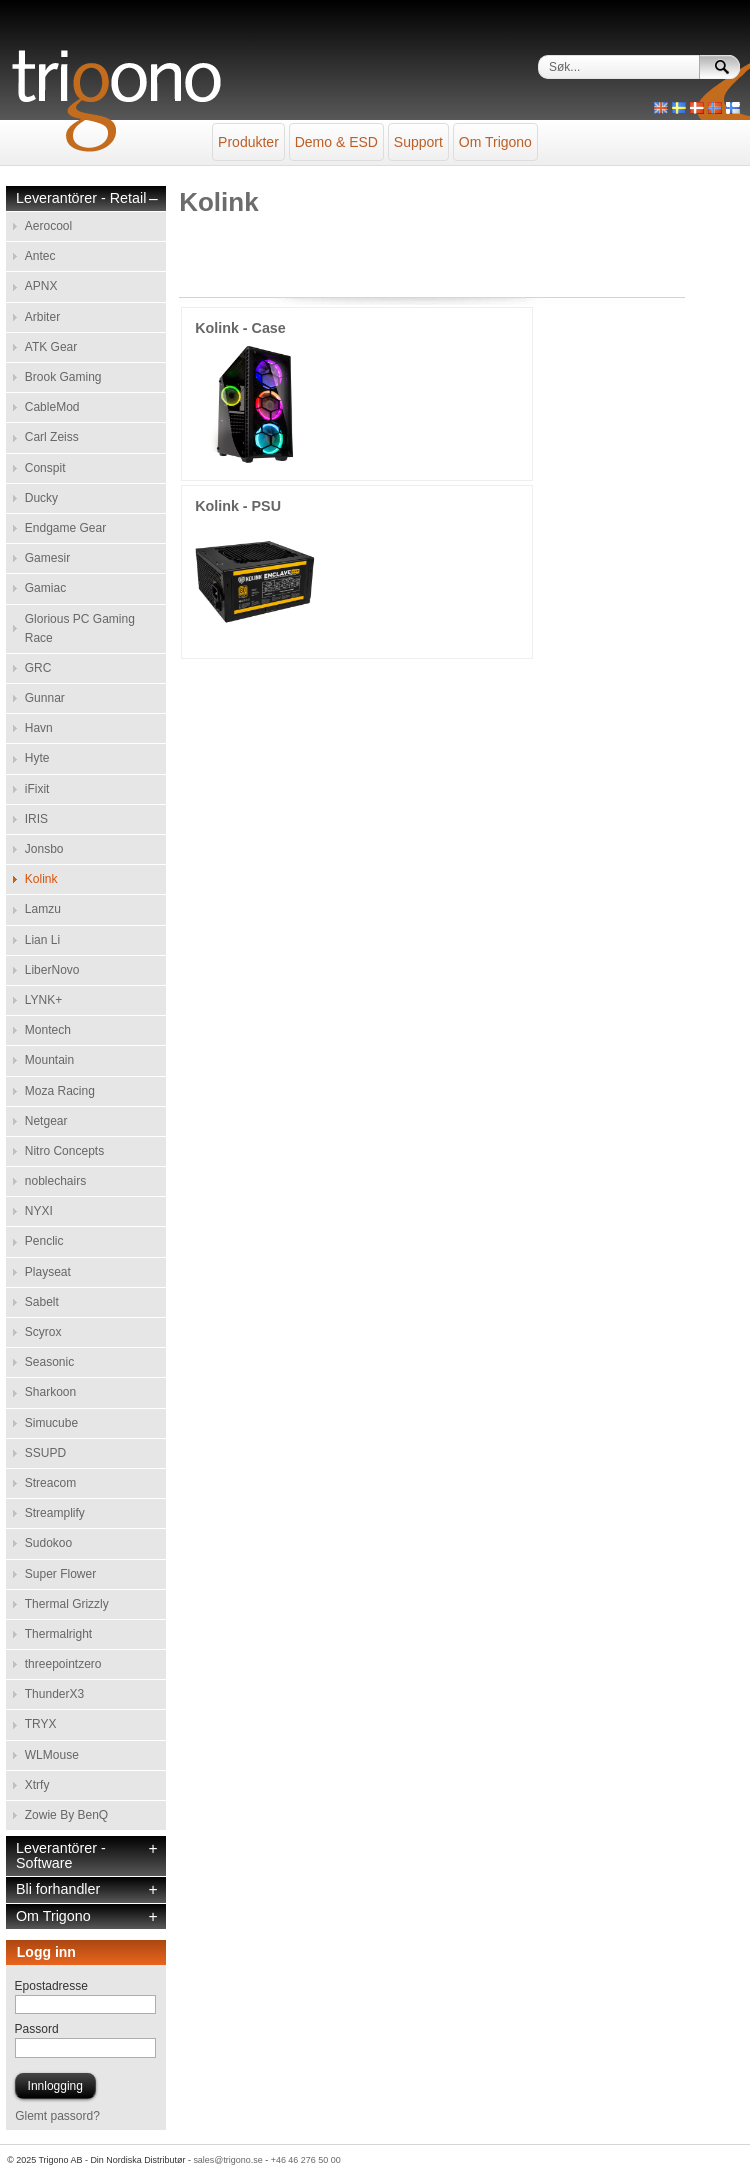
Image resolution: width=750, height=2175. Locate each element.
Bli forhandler (58, 1889)
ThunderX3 (54, 1694)
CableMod (52, 407)
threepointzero (63, 1664)
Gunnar (45, 698)
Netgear (46, 1121)
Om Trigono (495, 142)
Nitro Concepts (64, 1151)
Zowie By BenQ (66, 1815)
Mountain (49, 1060)
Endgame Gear (65, 528)
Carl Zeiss (52, 437)
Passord (37, 2029)
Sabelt (42, 1302)
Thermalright (58, 1634)
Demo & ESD (336, 142)
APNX (41, 286)
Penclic (44, 1241)
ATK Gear (51, 347)
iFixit (37, 789)
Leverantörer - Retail (81, 198)
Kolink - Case (240, 328)
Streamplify (55, 1513)
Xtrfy (37, 1785)
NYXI (39, 1211)
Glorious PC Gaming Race (80, 628)
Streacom (50, 1483)
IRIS (36, 819)
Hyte (37, 758)
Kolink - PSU (238, 506)
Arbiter (42, 317)
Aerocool (48, 226)
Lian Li (42, 940)
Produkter (248, 142)
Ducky (41, 498)
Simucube (51, 1423)
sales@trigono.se (227, 2160)
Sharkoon (50, 1392)
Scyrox (43, 1332)
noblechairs (55, 1181)
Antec (40, 256)
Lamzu (43, 909)
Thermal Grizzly (67, 1604)
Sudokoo (48, 1543)
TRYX (41, 1724)
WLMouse (52, 1755)
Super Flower (60, 1574)
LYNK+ (43, 1000)
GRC (38, 668)
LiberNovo (52, 970)
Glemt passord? (57, 2116)
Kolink (41, 879)
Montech (48, 1030)
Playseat (48, 1272)
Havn (39, 728)
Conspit (45, 468)
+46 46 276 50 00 (306, 2160)
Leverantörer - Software (61, 1856)
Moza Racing (60, 1091)
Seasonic (49, 1362)
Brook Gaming (63, 377)
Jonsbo (44, 849)
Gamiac (45, 588)
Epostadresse (51, 1986)
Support (418, 142)
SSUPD (45, 1453)
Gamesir (47, 558)
